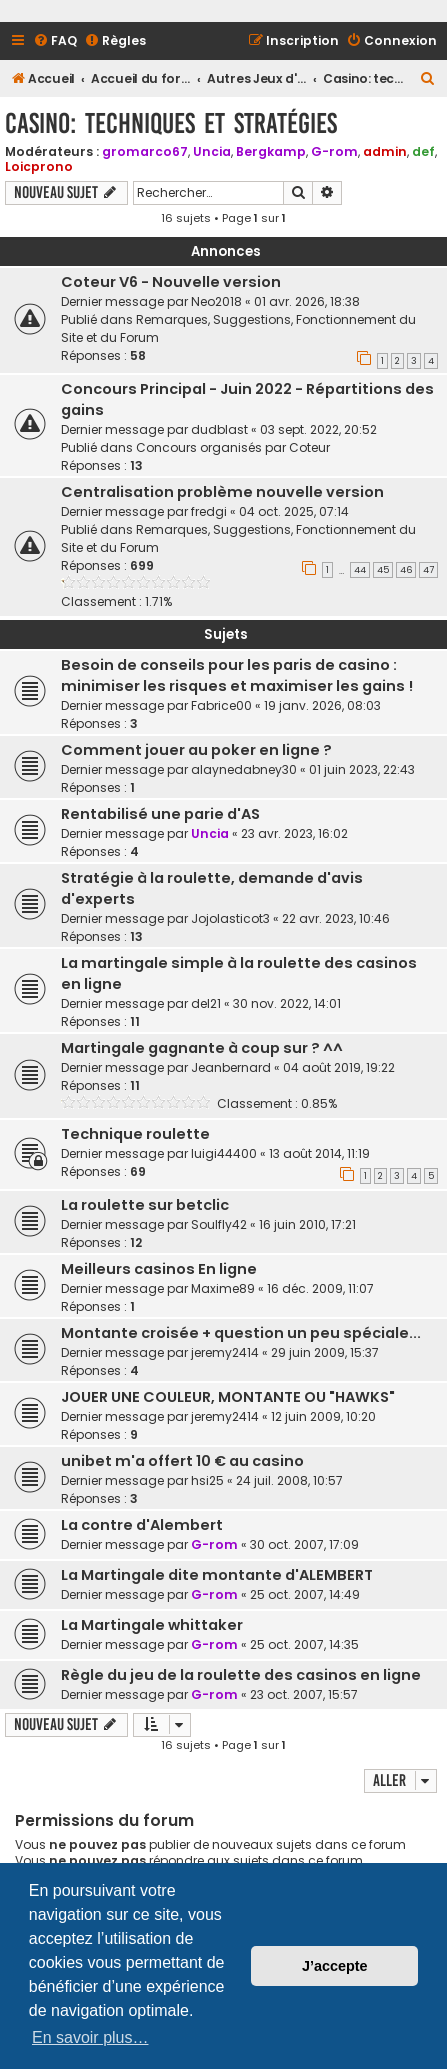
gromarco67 (145, 151)
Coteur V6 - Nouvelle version (171, 282)
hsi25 (207, 1480)
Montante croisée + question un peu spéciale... (241, 1333)
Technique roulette (135, 1134)
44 (360, 570)
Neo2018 (216, 301)
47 (428, 570)
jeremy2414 (225, 1352)
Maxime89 (223, 1288)
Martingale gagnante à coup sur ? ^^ (202, 1048)
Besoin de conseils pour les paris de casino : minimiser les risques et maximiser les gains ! (237, 675)
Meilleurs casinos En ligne (159, 1269)
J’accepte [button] (335, 1966)
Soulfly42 (219, 1224)
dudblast (219, 429)
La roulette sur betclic (145, 1205)
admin (385, 151)
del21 (206, 1003)
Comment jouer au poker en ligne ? (196, 750)
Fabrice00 (221, 705)
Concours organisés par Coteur (233, 447)
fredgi (209, 511)
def (423, 151)
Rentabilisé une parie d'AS (160, 814)
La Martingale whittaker (152, 1625)
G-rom (334, 151)
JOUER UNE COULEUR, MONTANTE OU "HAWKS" (228, 1397)
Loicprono (39, 166)
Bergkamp (271, 151)
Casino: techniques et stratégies (171, 123)
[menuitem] (55, 41)
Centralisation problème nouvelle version (222, 492)
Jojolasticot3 (230, 918)
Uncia (212, 151)
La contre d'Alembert (142, 1525)
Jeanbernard (231, 1067)
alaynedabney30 (244, 769)
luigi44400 (224, 1153)
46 (406, 570)
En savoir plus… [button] (90, 2037)
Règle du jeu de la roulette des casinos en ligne (241, 1675)
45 (383, 570)
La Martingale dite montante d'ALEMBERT (217, 1575)
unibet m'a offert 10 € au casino (182, 1461)
